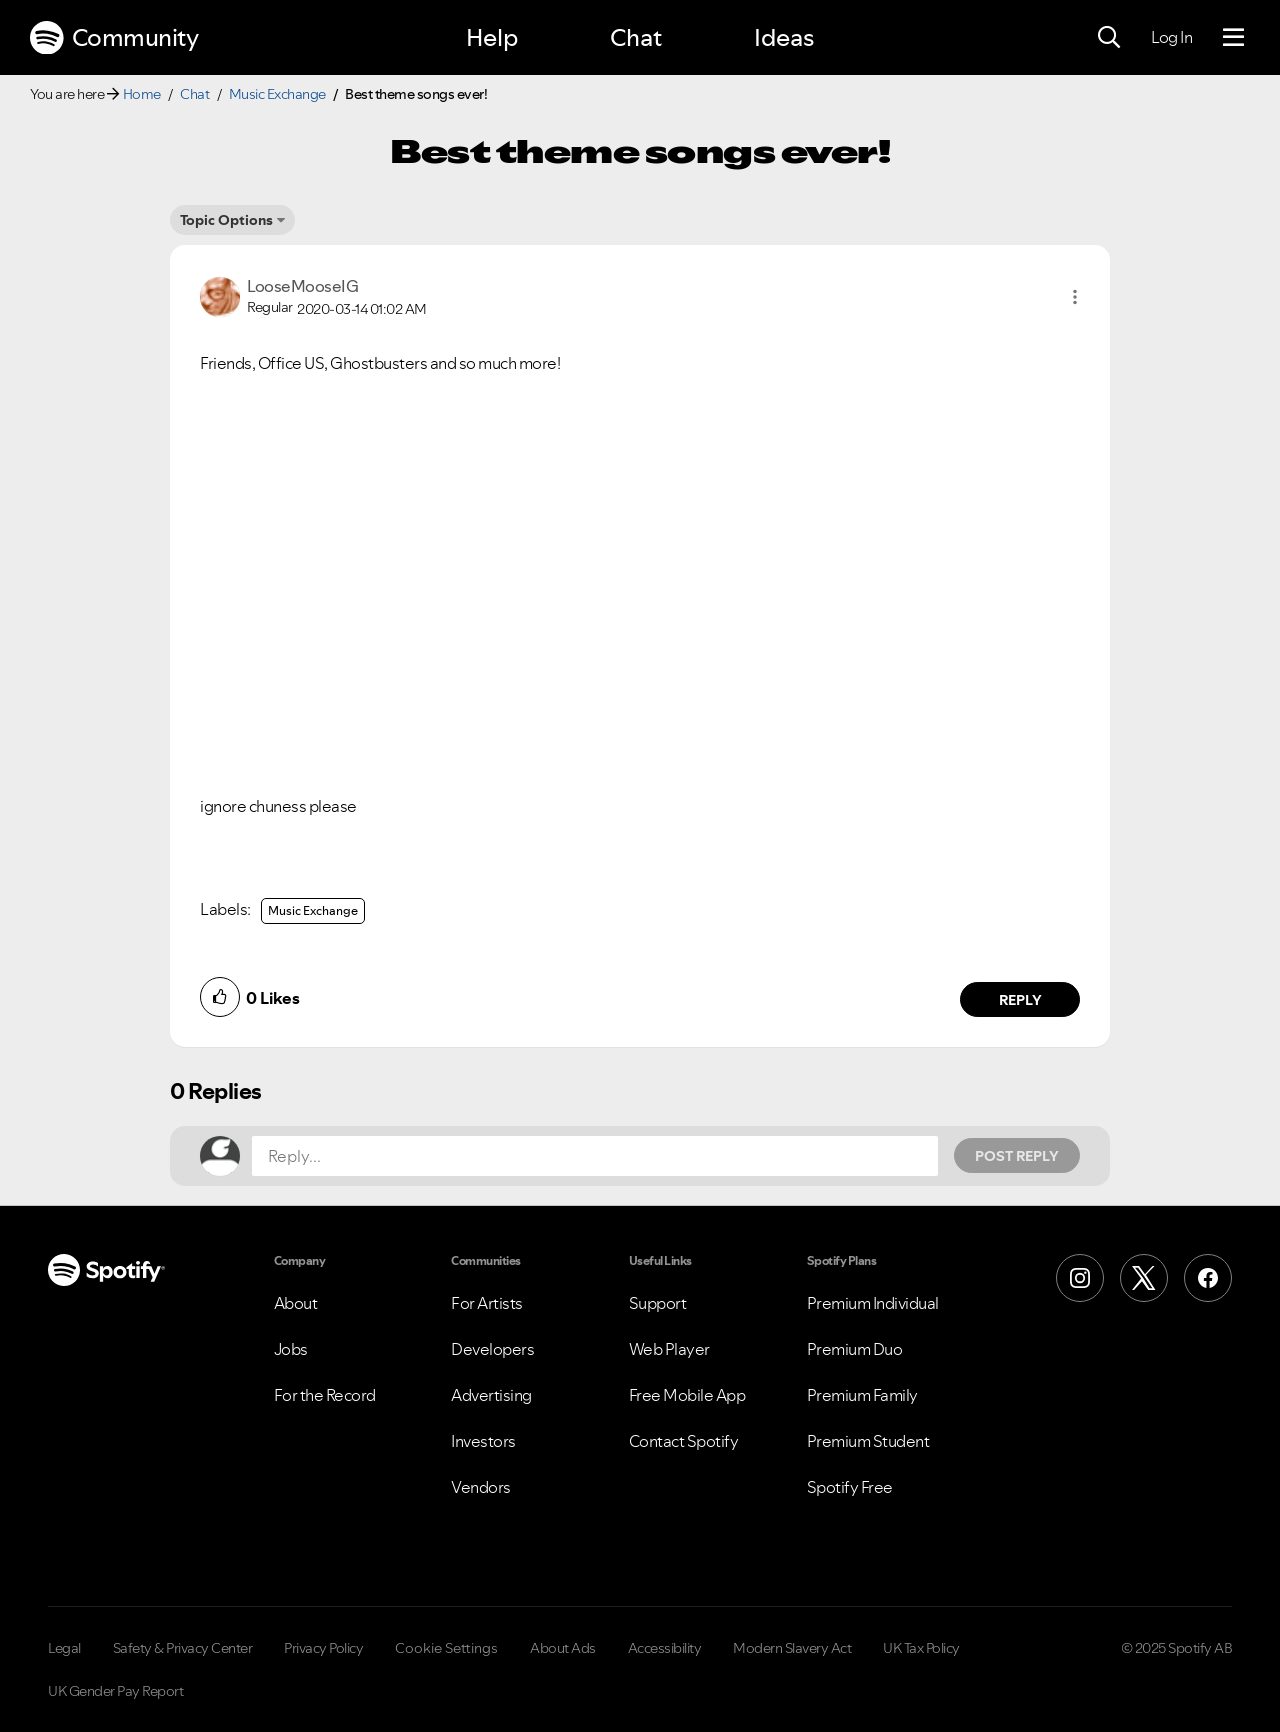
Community (114, 38)
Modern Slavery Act (792, 1648)
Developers (492, 1349)
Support (658, 1303)
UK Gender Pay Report (115, 1691)
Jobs (291, 1349)
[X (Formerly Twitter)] (1144, 1278)
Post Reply (1017, 1156)
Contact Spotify (684, 1441)
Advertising (491, 1395)
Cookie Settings (446, 1648)
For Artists (487, 1303)
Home (142, 94)
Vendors (481, 1487)
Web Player (669, 1349)
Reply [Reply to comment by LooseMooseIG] (1020, 1000)
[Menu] (1233, 38)
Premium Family (862, 1395)
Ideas (784, 37)
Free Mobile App (687, 1395)
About (296, 1303)
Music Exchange (277, 94)
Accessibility (665, 1648)
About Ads (563, 1648)
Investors (483, 1441)
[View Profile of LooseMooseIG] (302, 286)
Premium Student (868, 1441)
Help (492, 37)
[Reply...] (595, 1156)
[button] (1075, 297)
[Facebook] (1208, 1278)
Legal (64, 1648)
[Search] (1109, 38)
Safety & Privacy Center (183, 1648)
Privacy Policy (323, 1648)
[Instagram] (1080, 1278)
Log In (1171, 37)
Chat (636, 37)
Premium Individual (873, 1303)
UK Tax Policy (921, 1648)
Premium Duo (855, 1349)
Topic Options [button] (226, 220)
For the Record (325, 1395)
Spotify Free (850, 1487)
